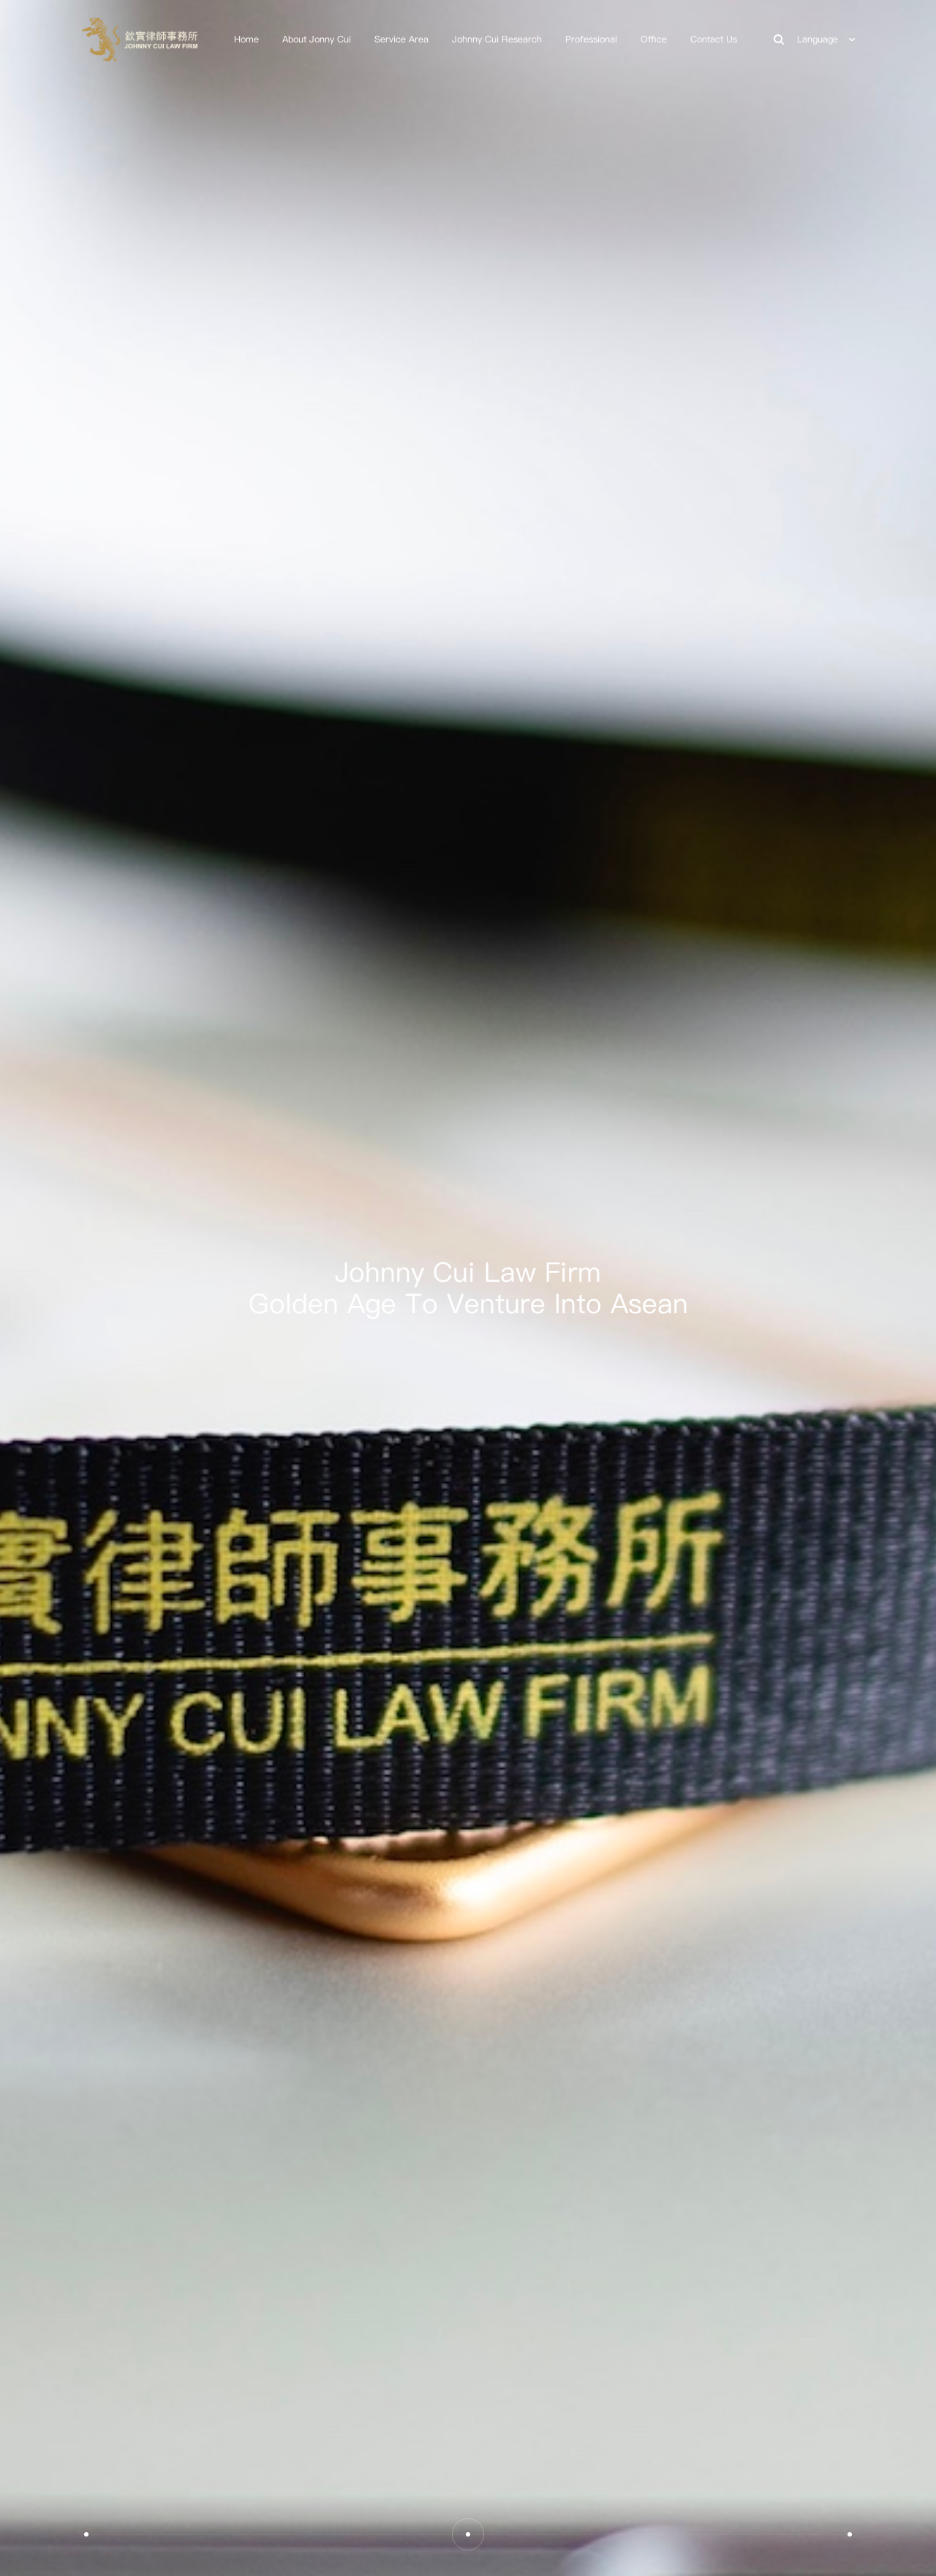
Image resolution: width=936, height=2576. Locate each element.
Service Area (401, 39)
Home (246, 39)
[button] (86, 2534)
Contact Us (713, 39)
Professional (591, 39)
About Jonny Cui (316, 39)
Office (654, 39)
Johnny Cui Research (497, 39)
